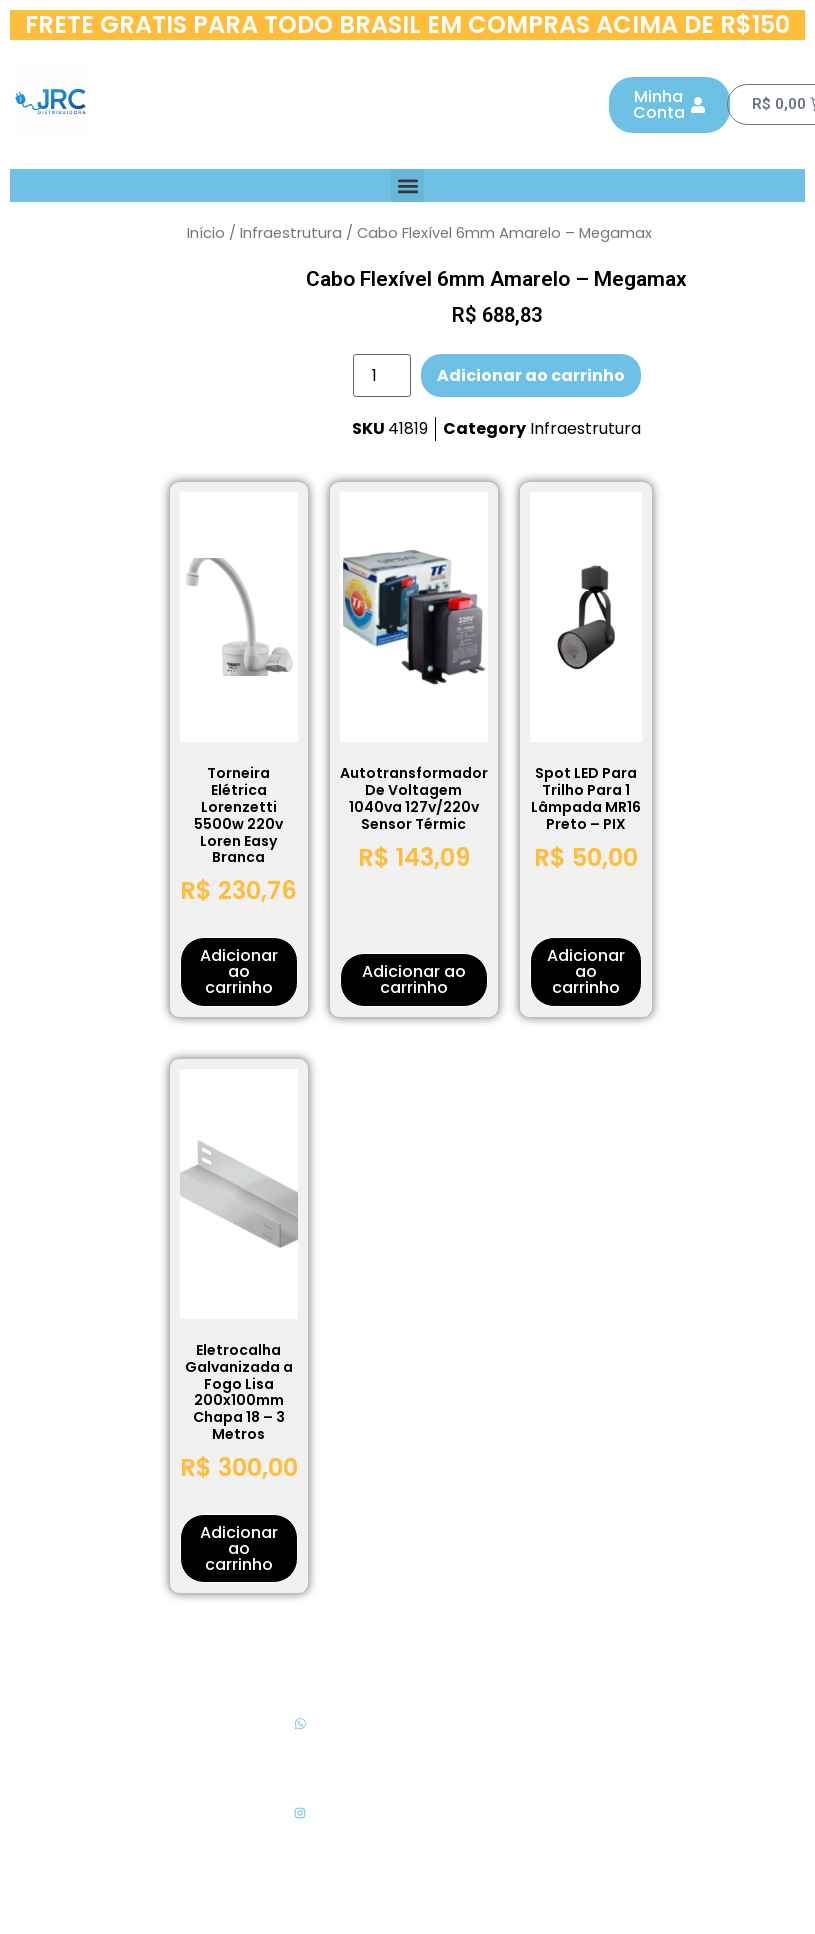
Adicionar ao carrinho (531, 375)
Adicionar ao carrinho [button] (239, 971)
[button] (407, 185)
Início (206, 233)
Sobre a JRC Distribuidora (515, 1809)
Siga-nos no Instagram (300, 1841)
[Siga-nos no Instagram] (300, 1813)
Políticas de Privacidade (515, 1724)
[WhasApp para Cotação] (300, 1724)
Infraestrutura (291, 233)
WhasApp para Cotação (299, 1752)
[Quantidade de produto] (382, 375)
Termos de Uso (515, 1767)
